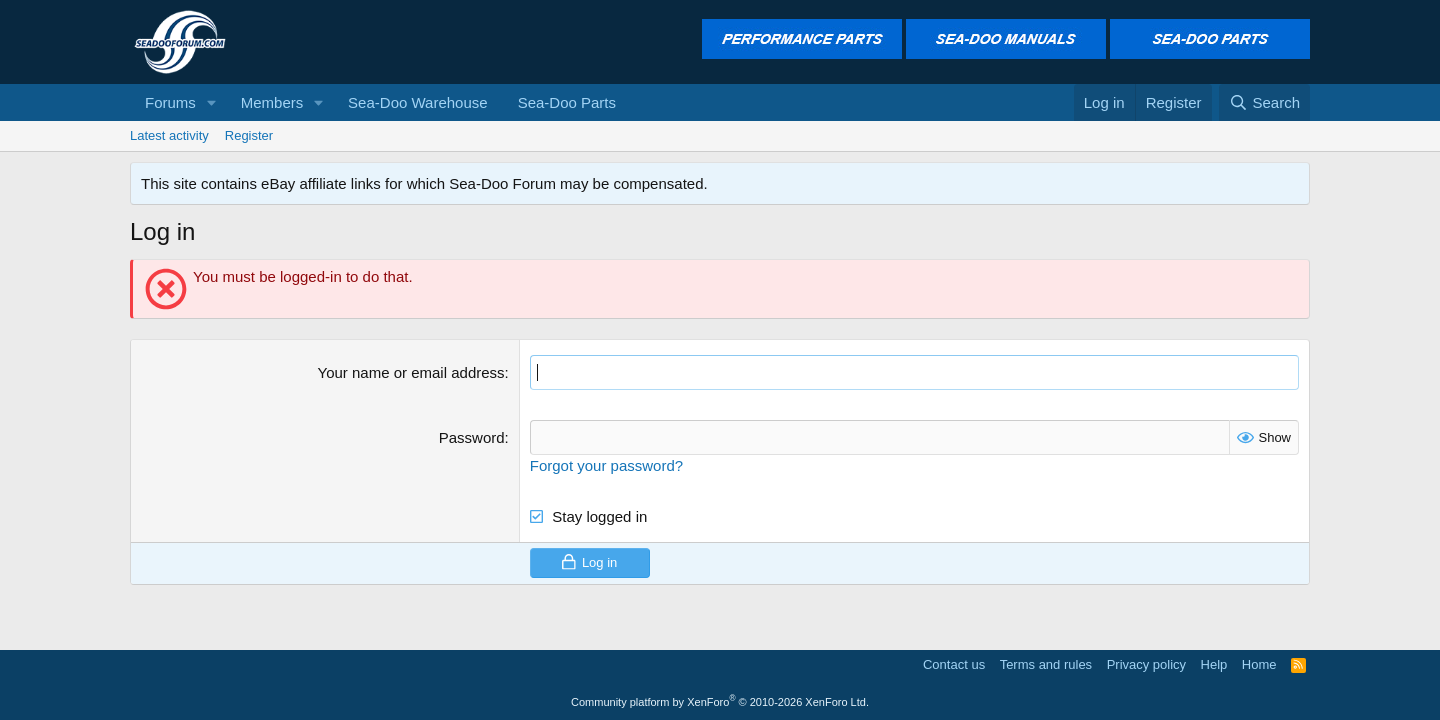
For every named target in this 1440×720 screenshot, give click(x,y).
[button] (212, 102)
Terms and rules (1046, 664)
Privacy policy (1146, 664)
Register (249, 135)
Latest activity (169, 135)
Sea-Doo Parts (567, 102)
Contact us (954, 664)
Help (1214, 664)
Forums (170, 102)
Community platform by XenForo (720, 702)
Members (272, 102)
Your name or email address (411, 372)
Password (472, 437)
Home (1259, 664)
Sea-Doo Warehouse (418, 102)
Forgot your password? (606, 465)
